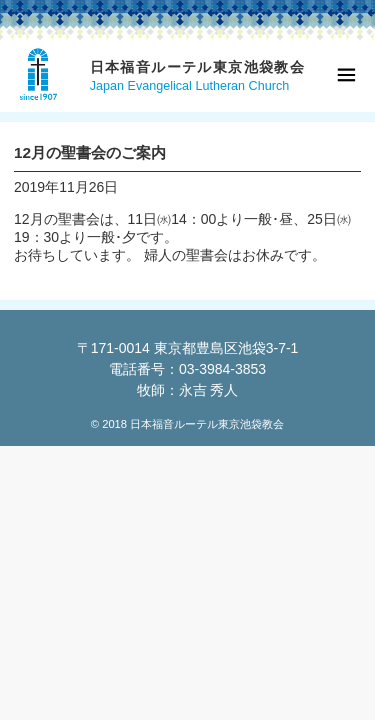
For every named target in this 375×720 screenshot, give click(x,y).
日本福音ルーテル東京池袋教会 (198, 67)
